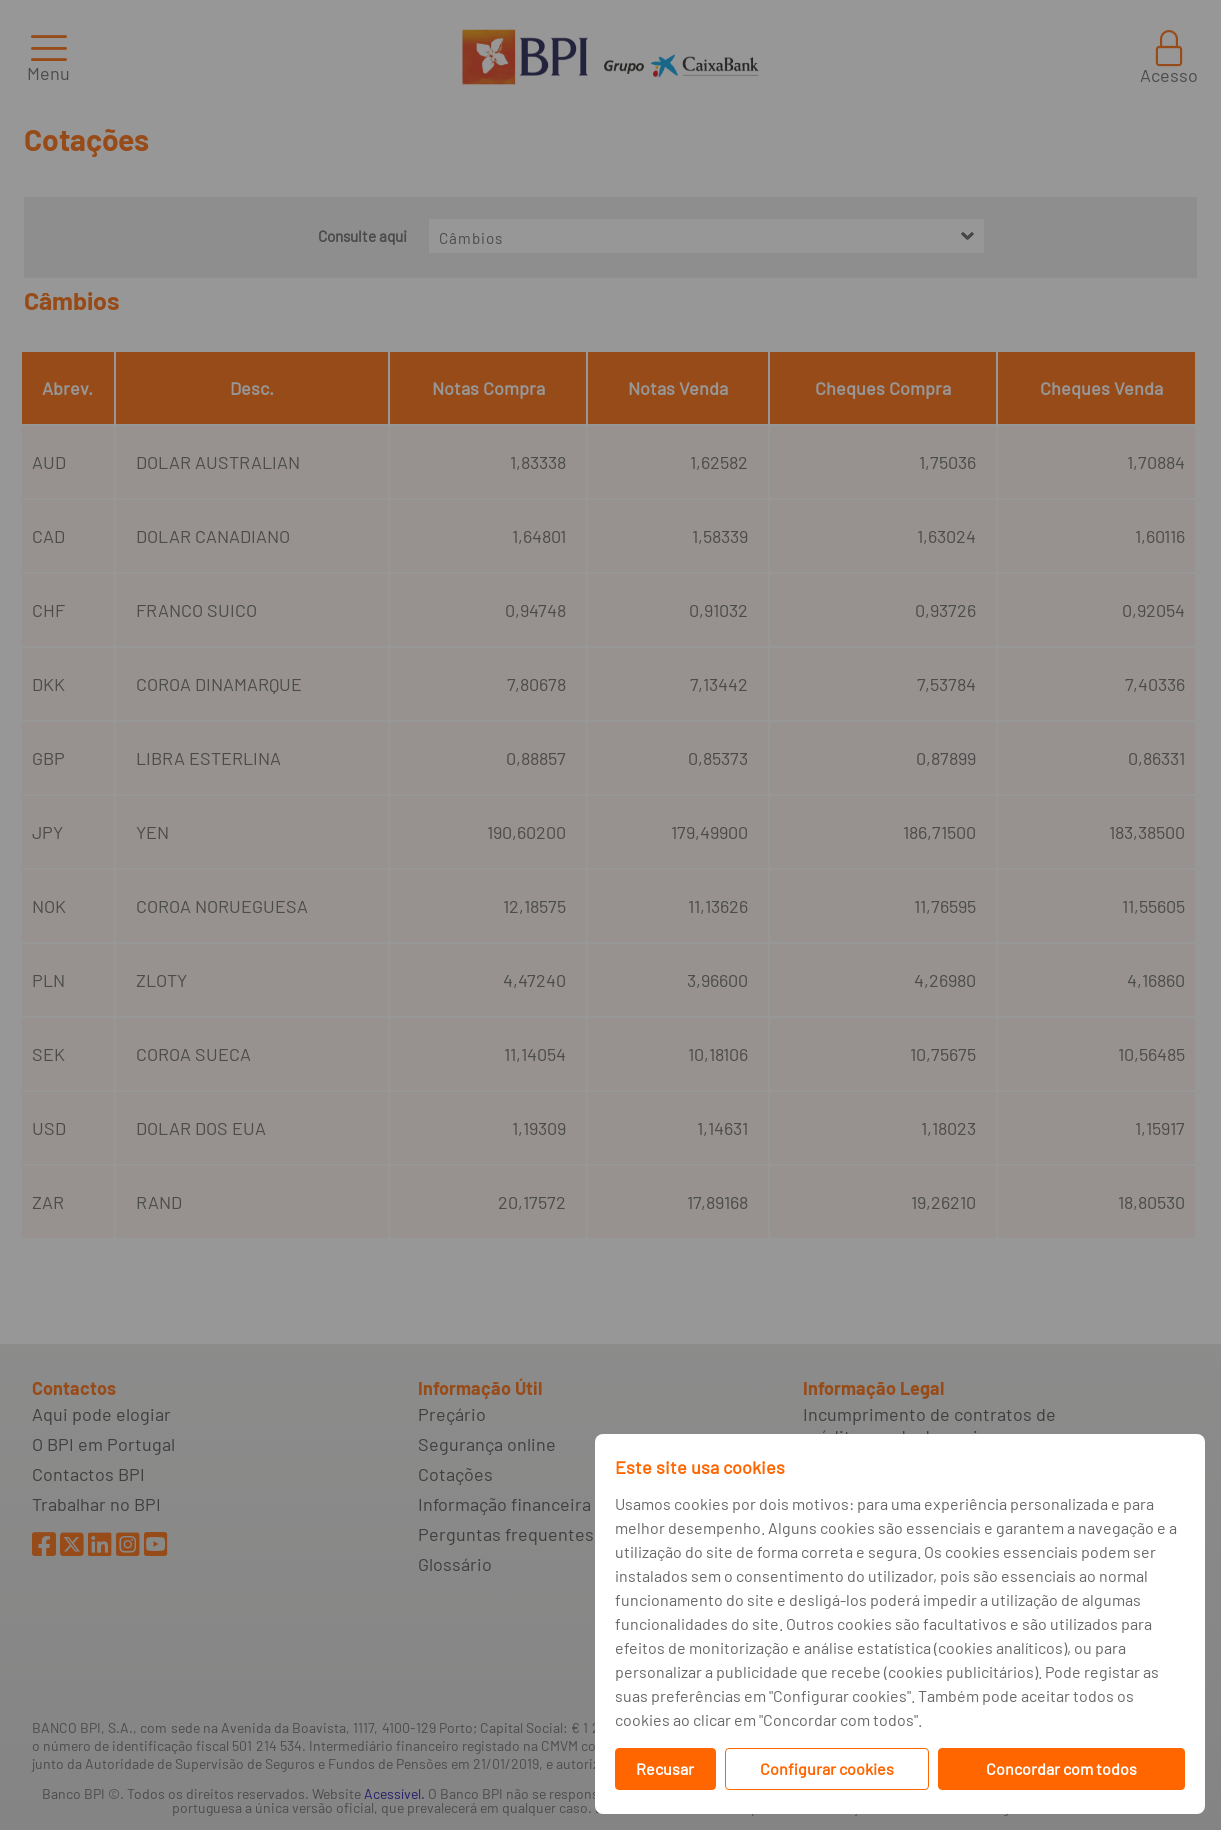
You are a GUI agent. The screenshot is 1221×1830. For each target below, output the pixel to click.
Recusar (665, 1768)
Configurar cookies (827, 1768)
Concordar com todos (1061, 1768)
